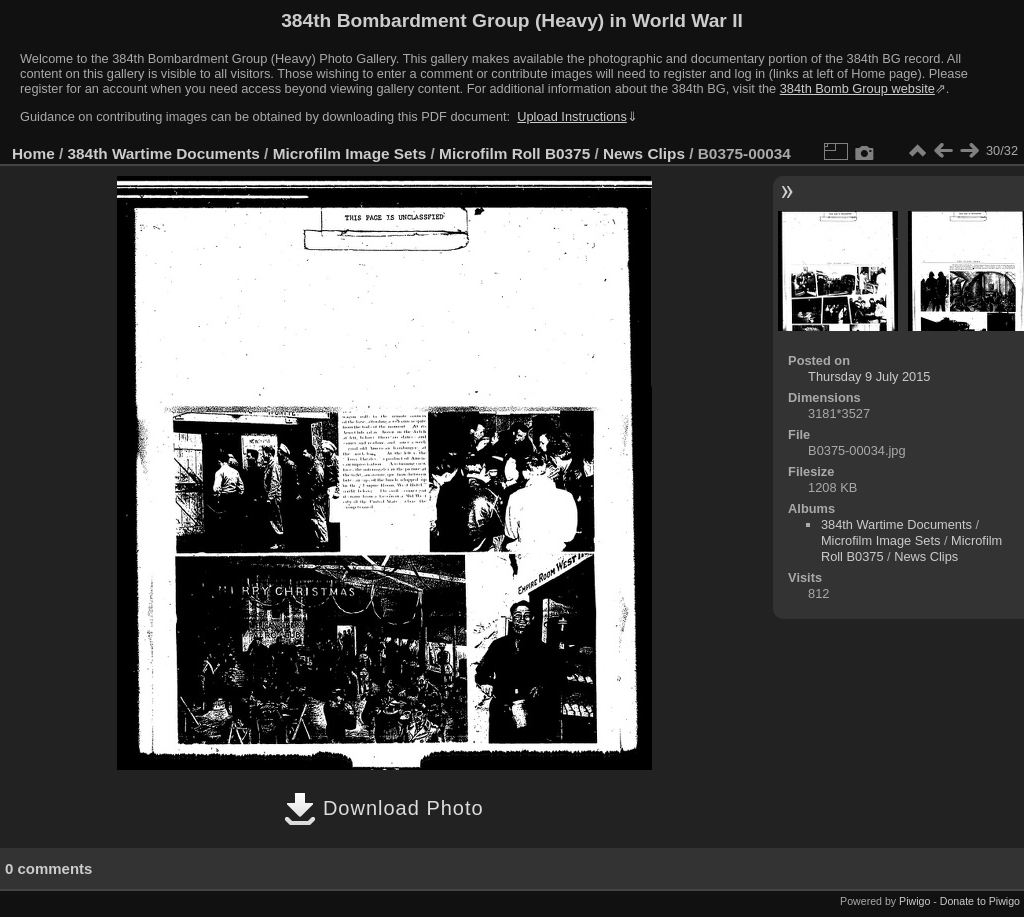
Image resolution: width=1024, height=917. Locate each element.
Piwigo (914, 901)
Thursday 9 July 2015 (869, 376)
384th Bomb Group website (857, 88)
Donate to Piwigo (980, 901)
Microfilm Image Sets (350, 153)
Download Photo (383, 808)
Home (33, 153)
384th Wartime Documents (164, 153)
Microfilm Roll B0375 (514, 153)
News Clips (644, 153)
